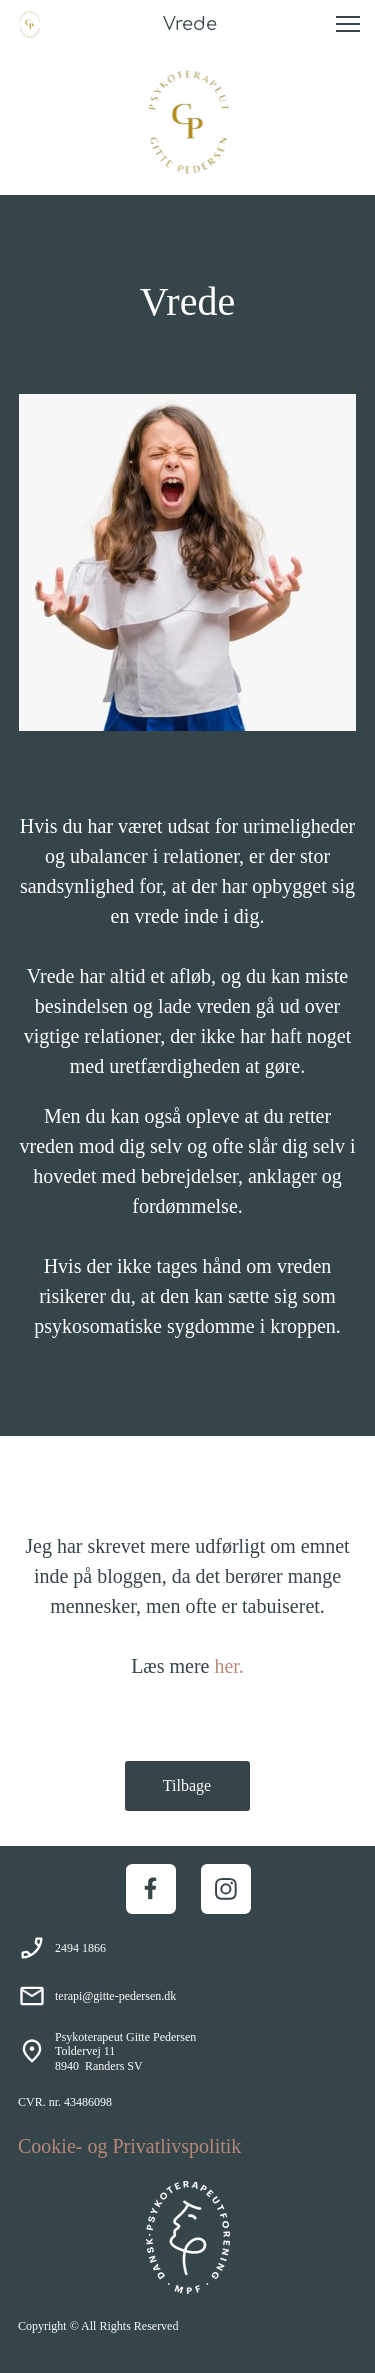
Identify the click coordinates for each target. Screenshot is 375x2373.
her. (228, 1666)
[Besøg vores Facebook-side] (151, 1889)
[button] (348, 24)
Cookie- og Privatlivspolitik (129, 2146)
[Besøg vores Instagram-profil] (226, 1889)
